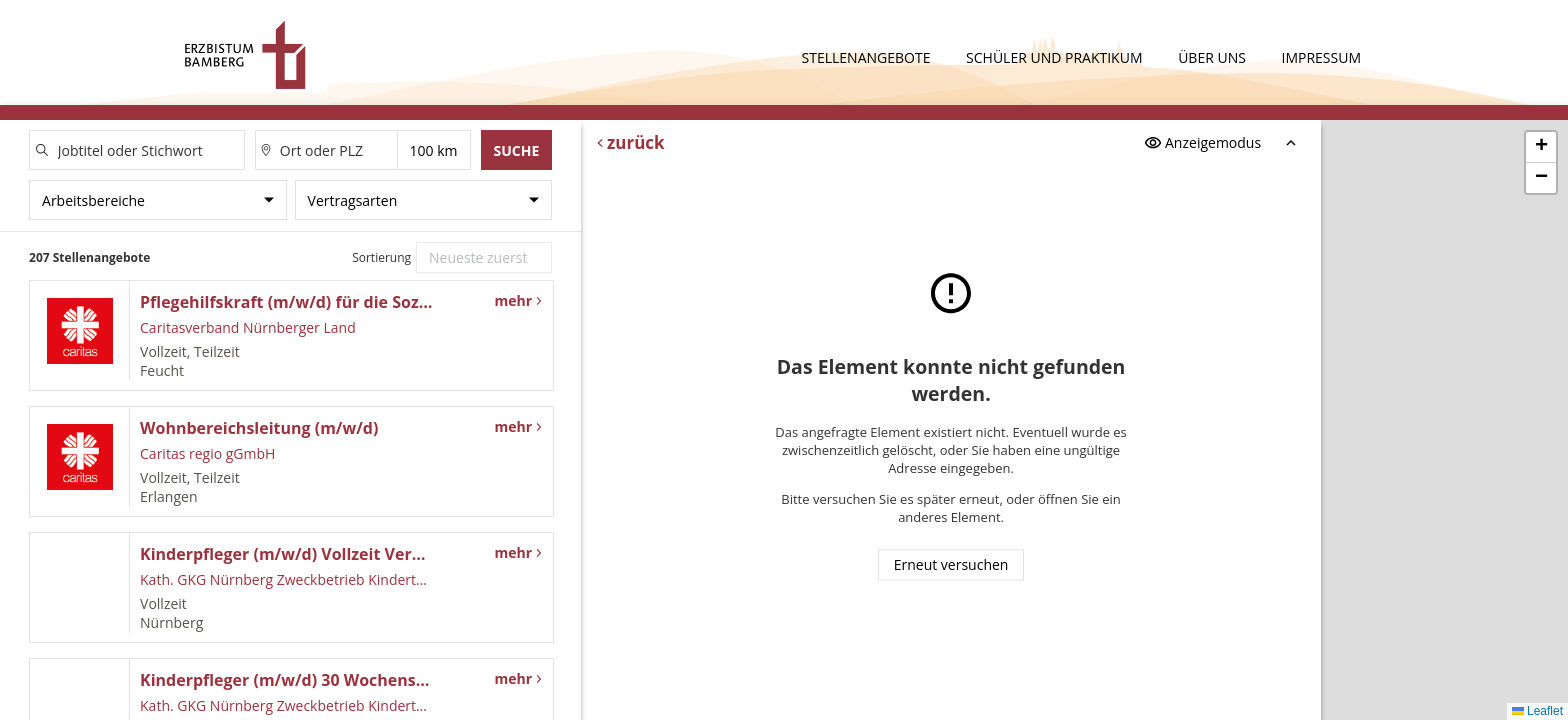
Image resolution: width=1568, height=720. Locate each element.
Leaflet (1537, 711)
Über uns (1213, 57)
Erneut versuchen (951, 565)
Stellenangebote (868, 57)
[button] (1541, 147)
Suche (516, 150)
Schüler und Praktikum (1056, 57)
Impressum (1322, 57)
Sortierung (381, 257)
